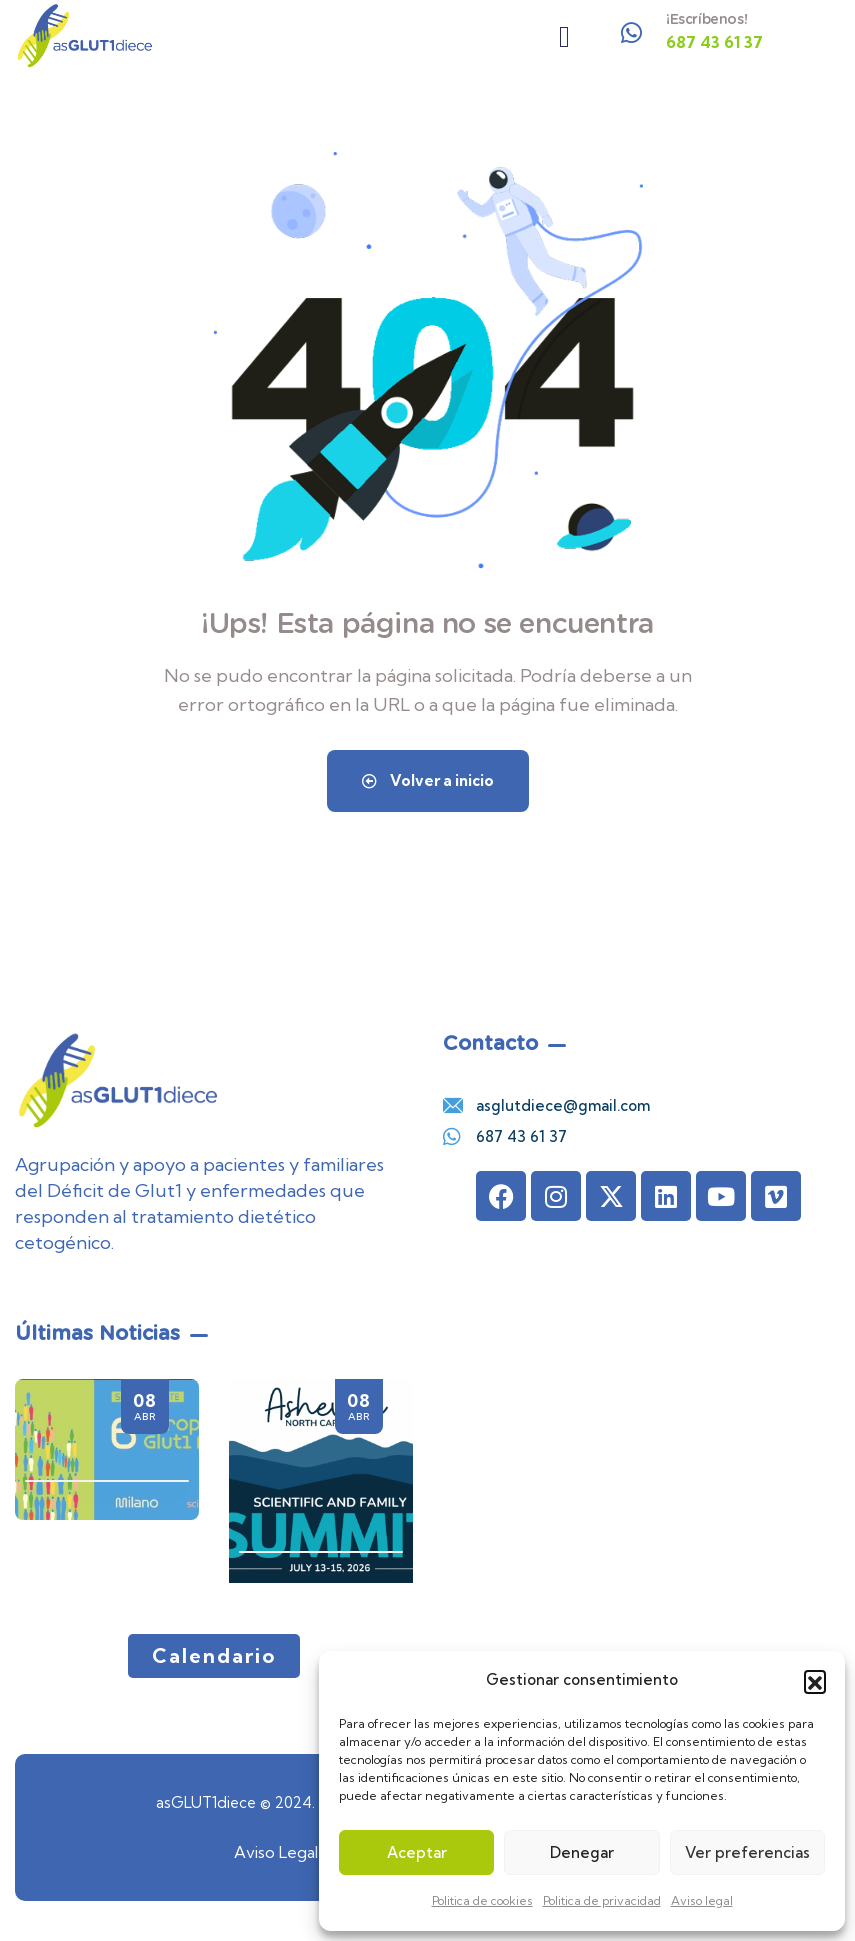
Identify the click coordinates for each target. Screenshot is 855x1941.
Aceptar (417, 1852)
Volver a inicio (428, 780)
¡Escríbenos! (706, 19)
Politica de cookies (482, 1900)
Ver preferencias (747, 1852)
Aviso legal (702, 1900)
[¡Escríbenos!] (632, 33)
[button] (815, 1681)
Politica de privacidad (602, 1900)
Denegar (582, 1852)
